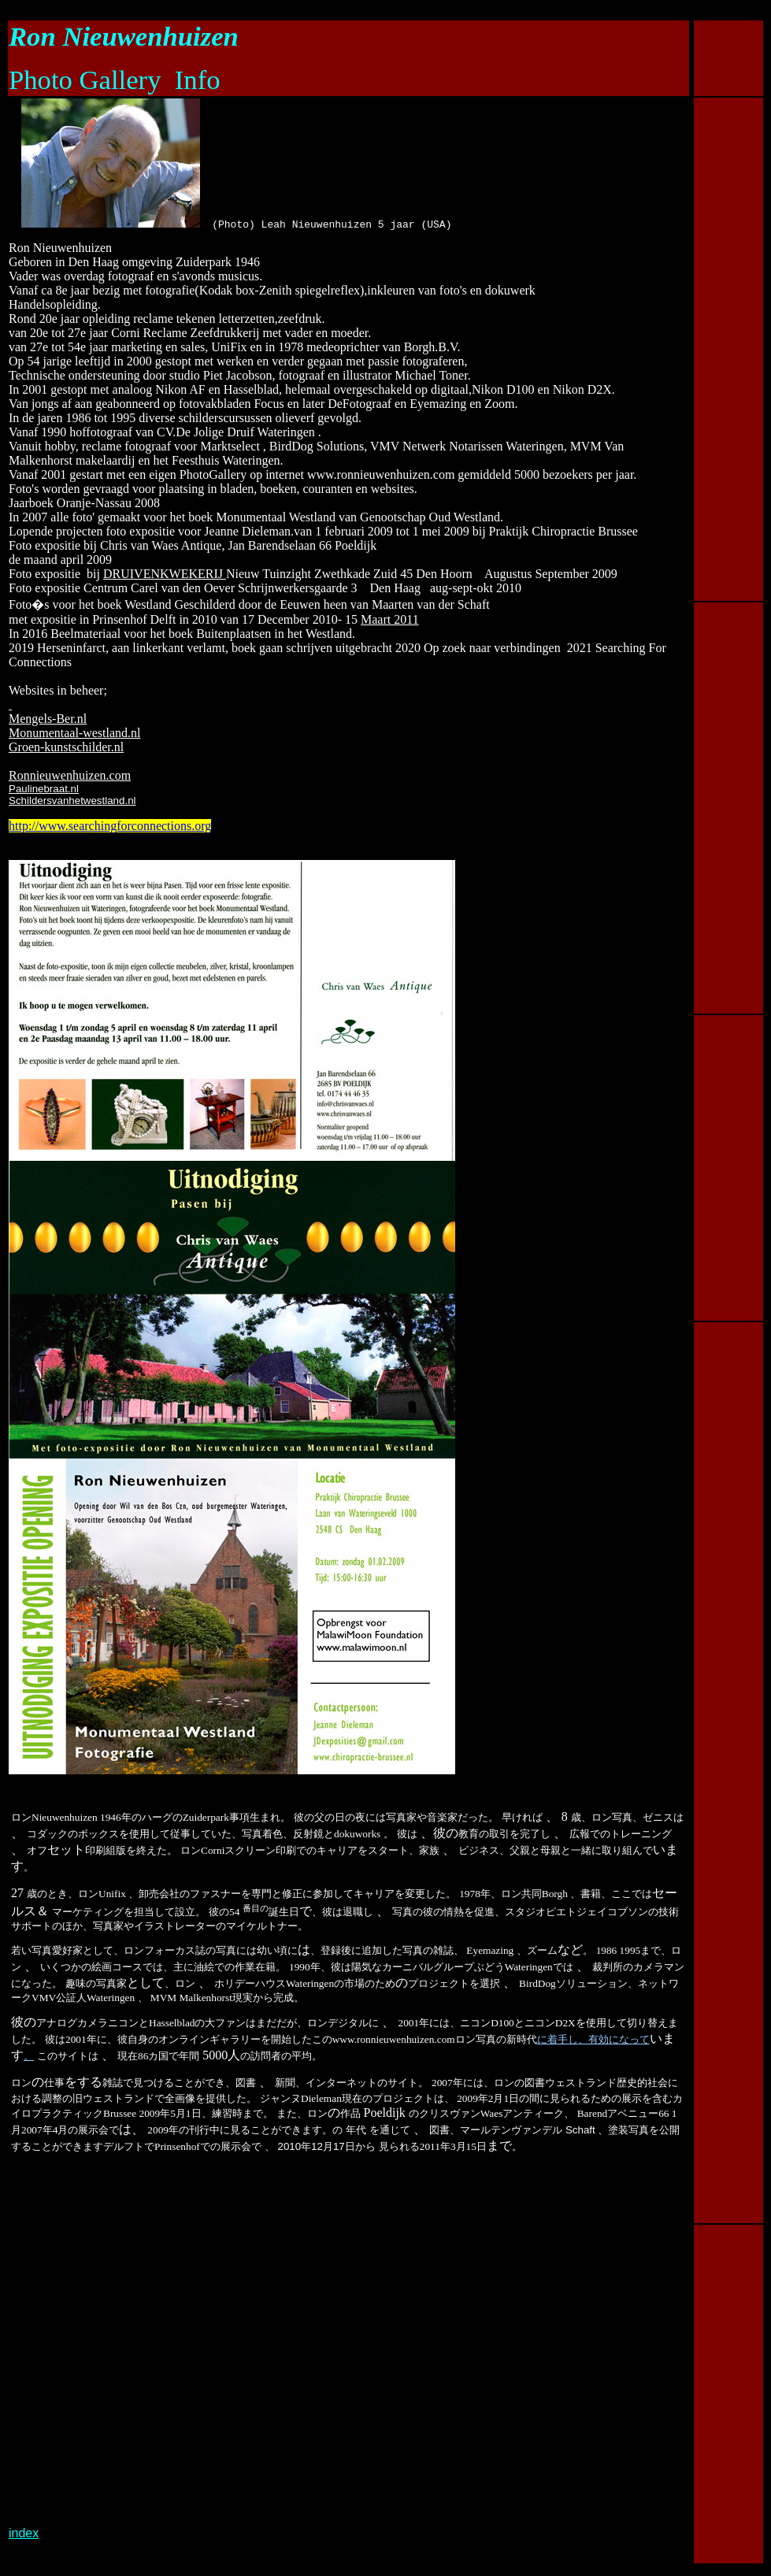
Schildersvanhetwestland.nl (72, 800)
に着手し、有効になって (593, 2042)
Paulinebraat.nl (44, 789)
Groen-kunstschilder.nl (66, 747)
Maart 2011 (390, 619)
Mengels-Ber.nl (48, 718)
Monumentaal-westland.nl (75, 732)
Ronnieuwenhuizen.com (70, 775)
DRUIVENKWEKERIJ (164, 573)
